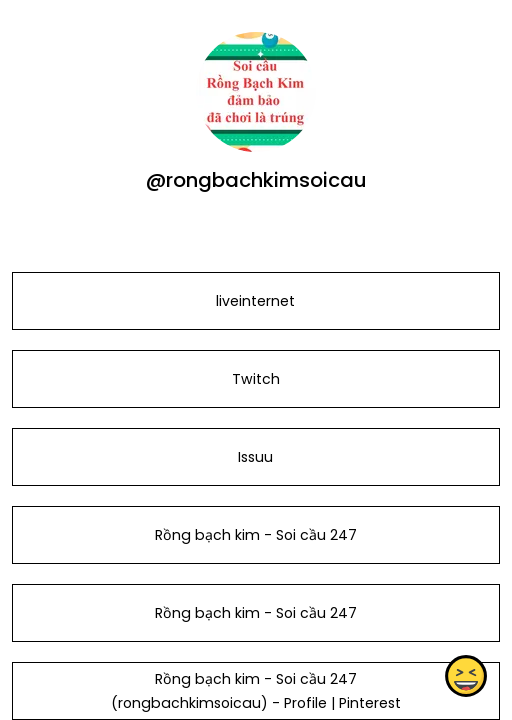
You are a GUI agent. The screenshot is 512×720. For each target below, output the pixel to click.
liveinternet (255, 301)
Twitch (256, 379)
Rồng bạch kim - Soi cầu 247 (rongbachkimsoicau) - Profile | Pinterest (256, 691)
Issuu (255, 457)
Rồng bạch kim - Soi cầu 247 (256, 535)
